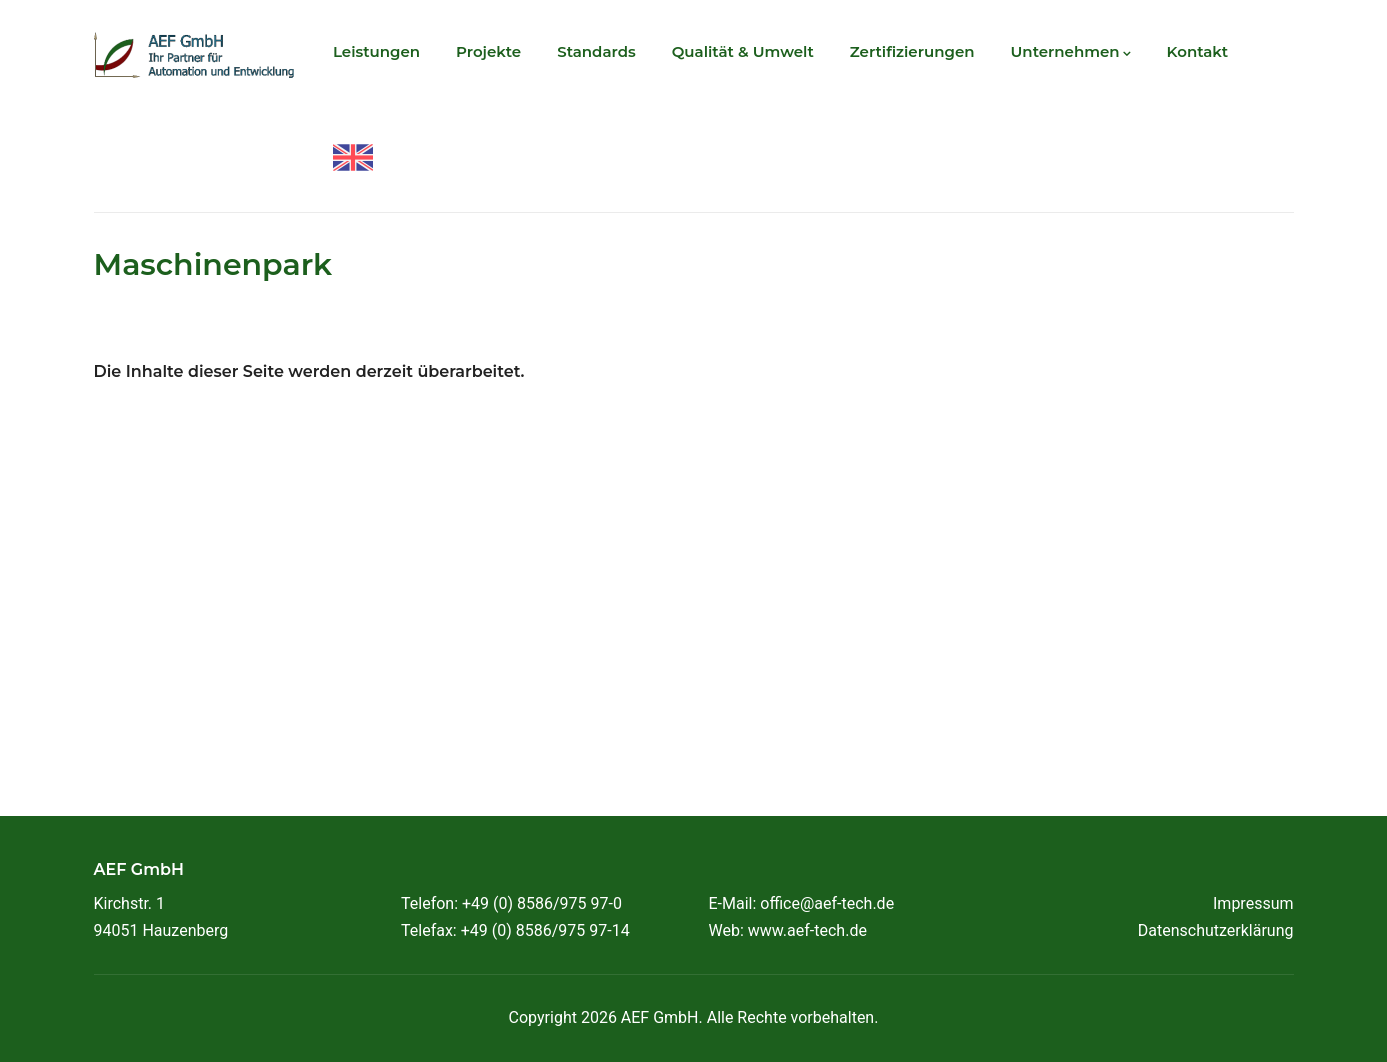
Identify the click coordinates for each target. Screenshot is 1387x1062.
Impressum (1253, 903)
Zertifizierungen (912, 51)
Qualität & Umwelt (743, 51)
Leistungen (376, 51)
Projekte (488, 51)
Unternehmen (1071, 51)
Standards (596, 51)
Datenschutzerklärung (1216, 930)
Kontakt (1198, 51)
